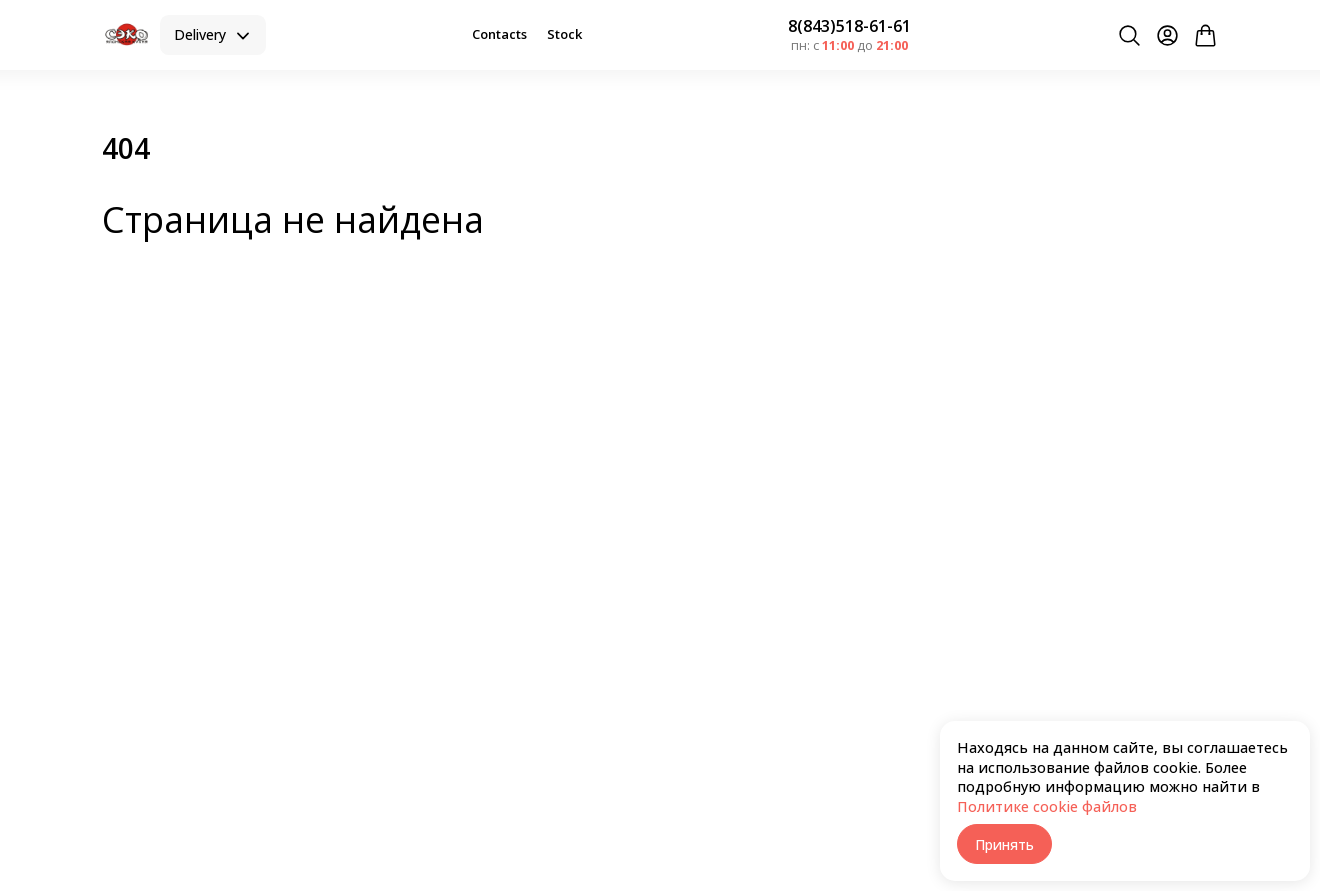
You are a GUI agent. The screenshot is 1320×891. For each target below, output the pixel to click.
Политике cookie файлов (1047, 806)
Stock (564, 34)
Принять (1004, 844)
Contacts (499, 34)
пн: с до (849, 45)
